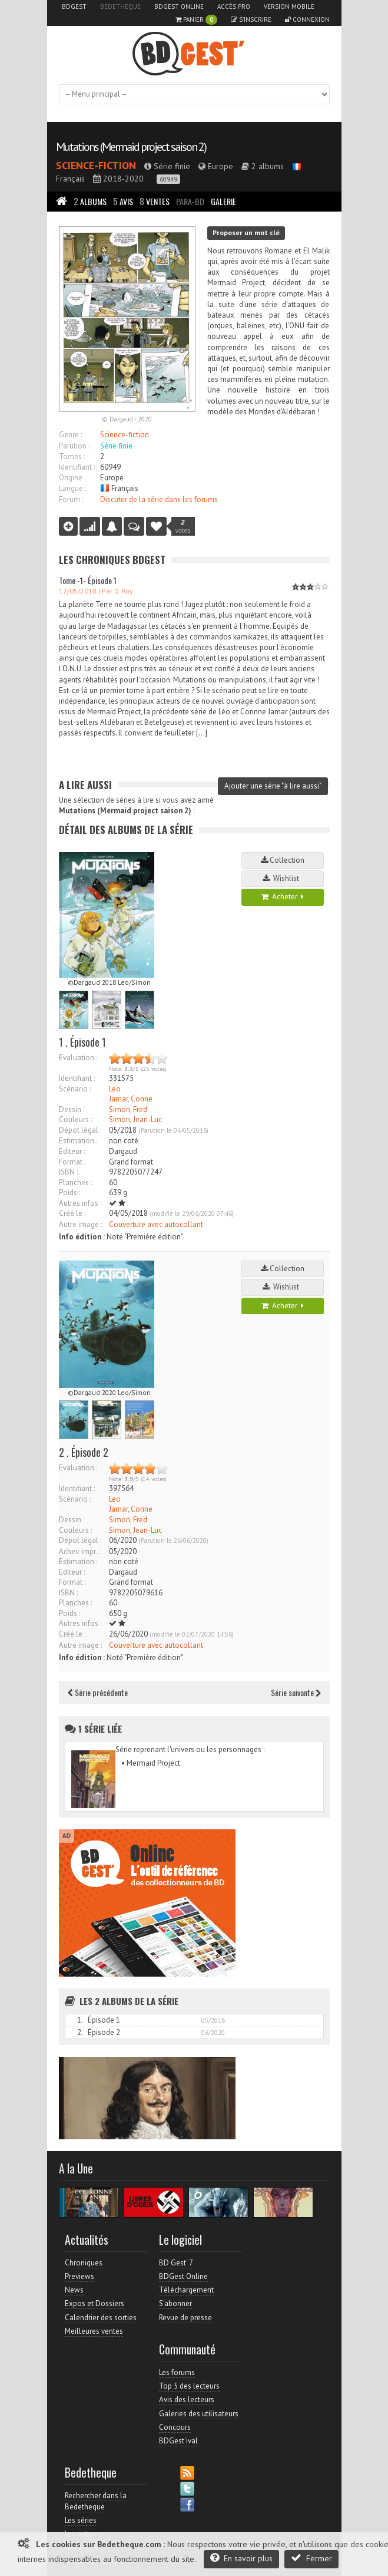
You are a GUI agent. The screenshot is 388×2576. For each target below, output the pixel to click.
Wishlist (283, 878)
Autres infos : (80, 1203)
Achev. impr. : (79, 1551)
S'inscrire (251, 19)
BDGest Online (179, 6)
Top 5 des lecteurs (189, 2386)
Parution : (74, 446)
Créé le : (72, 1213)
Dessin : (71, 1109)
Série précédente (98, 1692)
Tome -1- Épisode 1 (88, 580)
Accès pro (233, 6)
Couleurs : (75, 1119)
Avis (123, 201)
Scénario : (75, 1089)
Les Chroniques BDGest (112, 559)
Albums (90, 201)
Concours (175, 2427)
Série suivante (296, 1692)
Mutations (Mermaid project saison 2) (131, 146)
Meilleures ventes (94, 2331)
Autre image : (80, 1224)
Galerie (223, 201)
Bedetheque (120, 6)
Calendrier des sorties (101, 2318)
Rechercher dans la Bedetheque (96, 2501)
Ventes (155, 201)
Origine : (72, 478)
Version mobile (289, 6)
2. (80, 2032)
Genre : (70, 435)
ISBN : (68, 1172)
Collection (282, 860)
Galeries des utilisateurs (198, 2414)
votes (183, 526)
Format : (72, 1162)
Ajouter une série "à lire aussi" (272, 786)
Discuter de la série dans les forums (159, 499)
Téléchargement (186, 2290)
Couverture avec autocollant (156, 1224)
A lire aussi (85, 784)
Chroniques (83, 2263)
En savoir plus (241, 2558)
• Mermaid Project (150, 1763)
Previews (79, 2276)
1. (80, 2020)
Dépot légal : (80, 1130)
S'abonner (175, 2303)
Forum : (71, 499)
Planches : (75, 1182)
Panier (196, 20)
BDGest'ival (178, 2441)
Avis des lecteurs (186, 2399)
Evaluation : (78, 1058)
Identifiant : (77, 467)
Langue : (72, 488)
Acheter (282, 897)
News (74, 2290)
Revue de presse (185, 2318)
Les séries (81, 2520)
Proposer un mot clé (246, 232)
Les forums (177, 2372)
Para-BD (190, 201)
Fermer (311, 2558)
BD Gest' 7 (176, 2263)
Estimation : (78, 1141)
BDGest (74, 6)
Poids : (69, 1193)
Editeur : (72, 1151)
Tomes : (72, 456)
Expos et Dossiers (94, 2303)
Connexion (307, 19)
